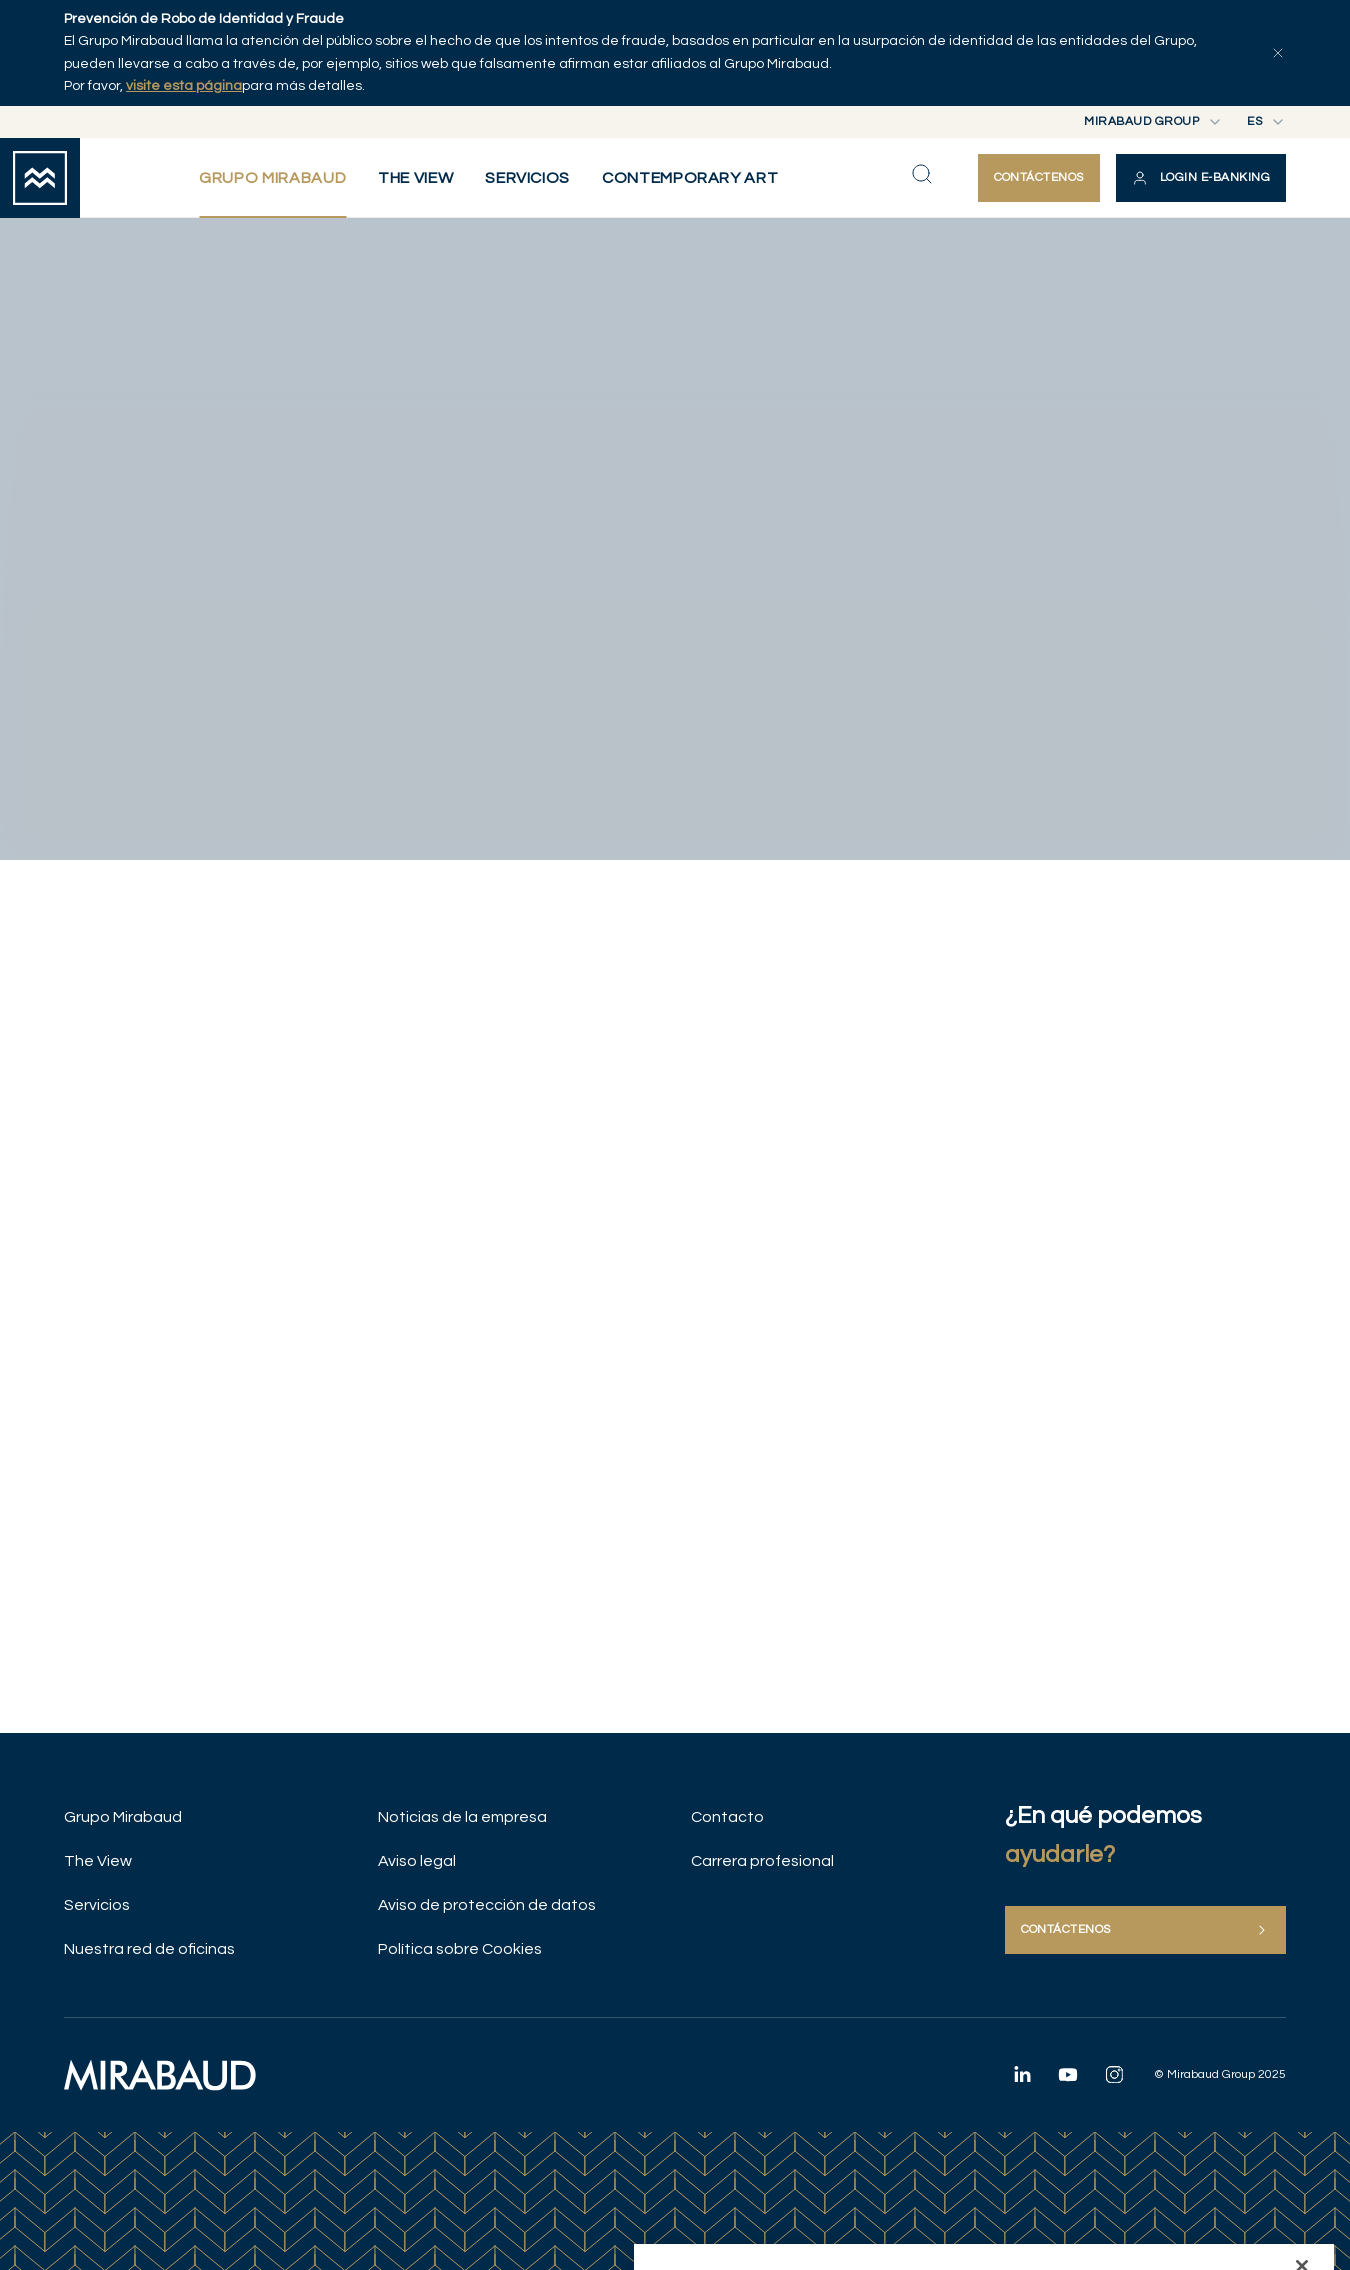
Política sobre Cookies (460, 1949)
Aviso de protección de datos (487, 1905)
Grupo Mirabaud (123, 1817)
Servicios (97, 1905)
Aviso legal (417, 1861)
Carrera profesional (762, 1861)
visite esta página (184, 86)
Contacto (727, 1817)
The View (98, 1861)
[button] (1201, 178)
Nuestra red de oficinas (149, 1949)
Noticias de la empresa (462, 1817)
